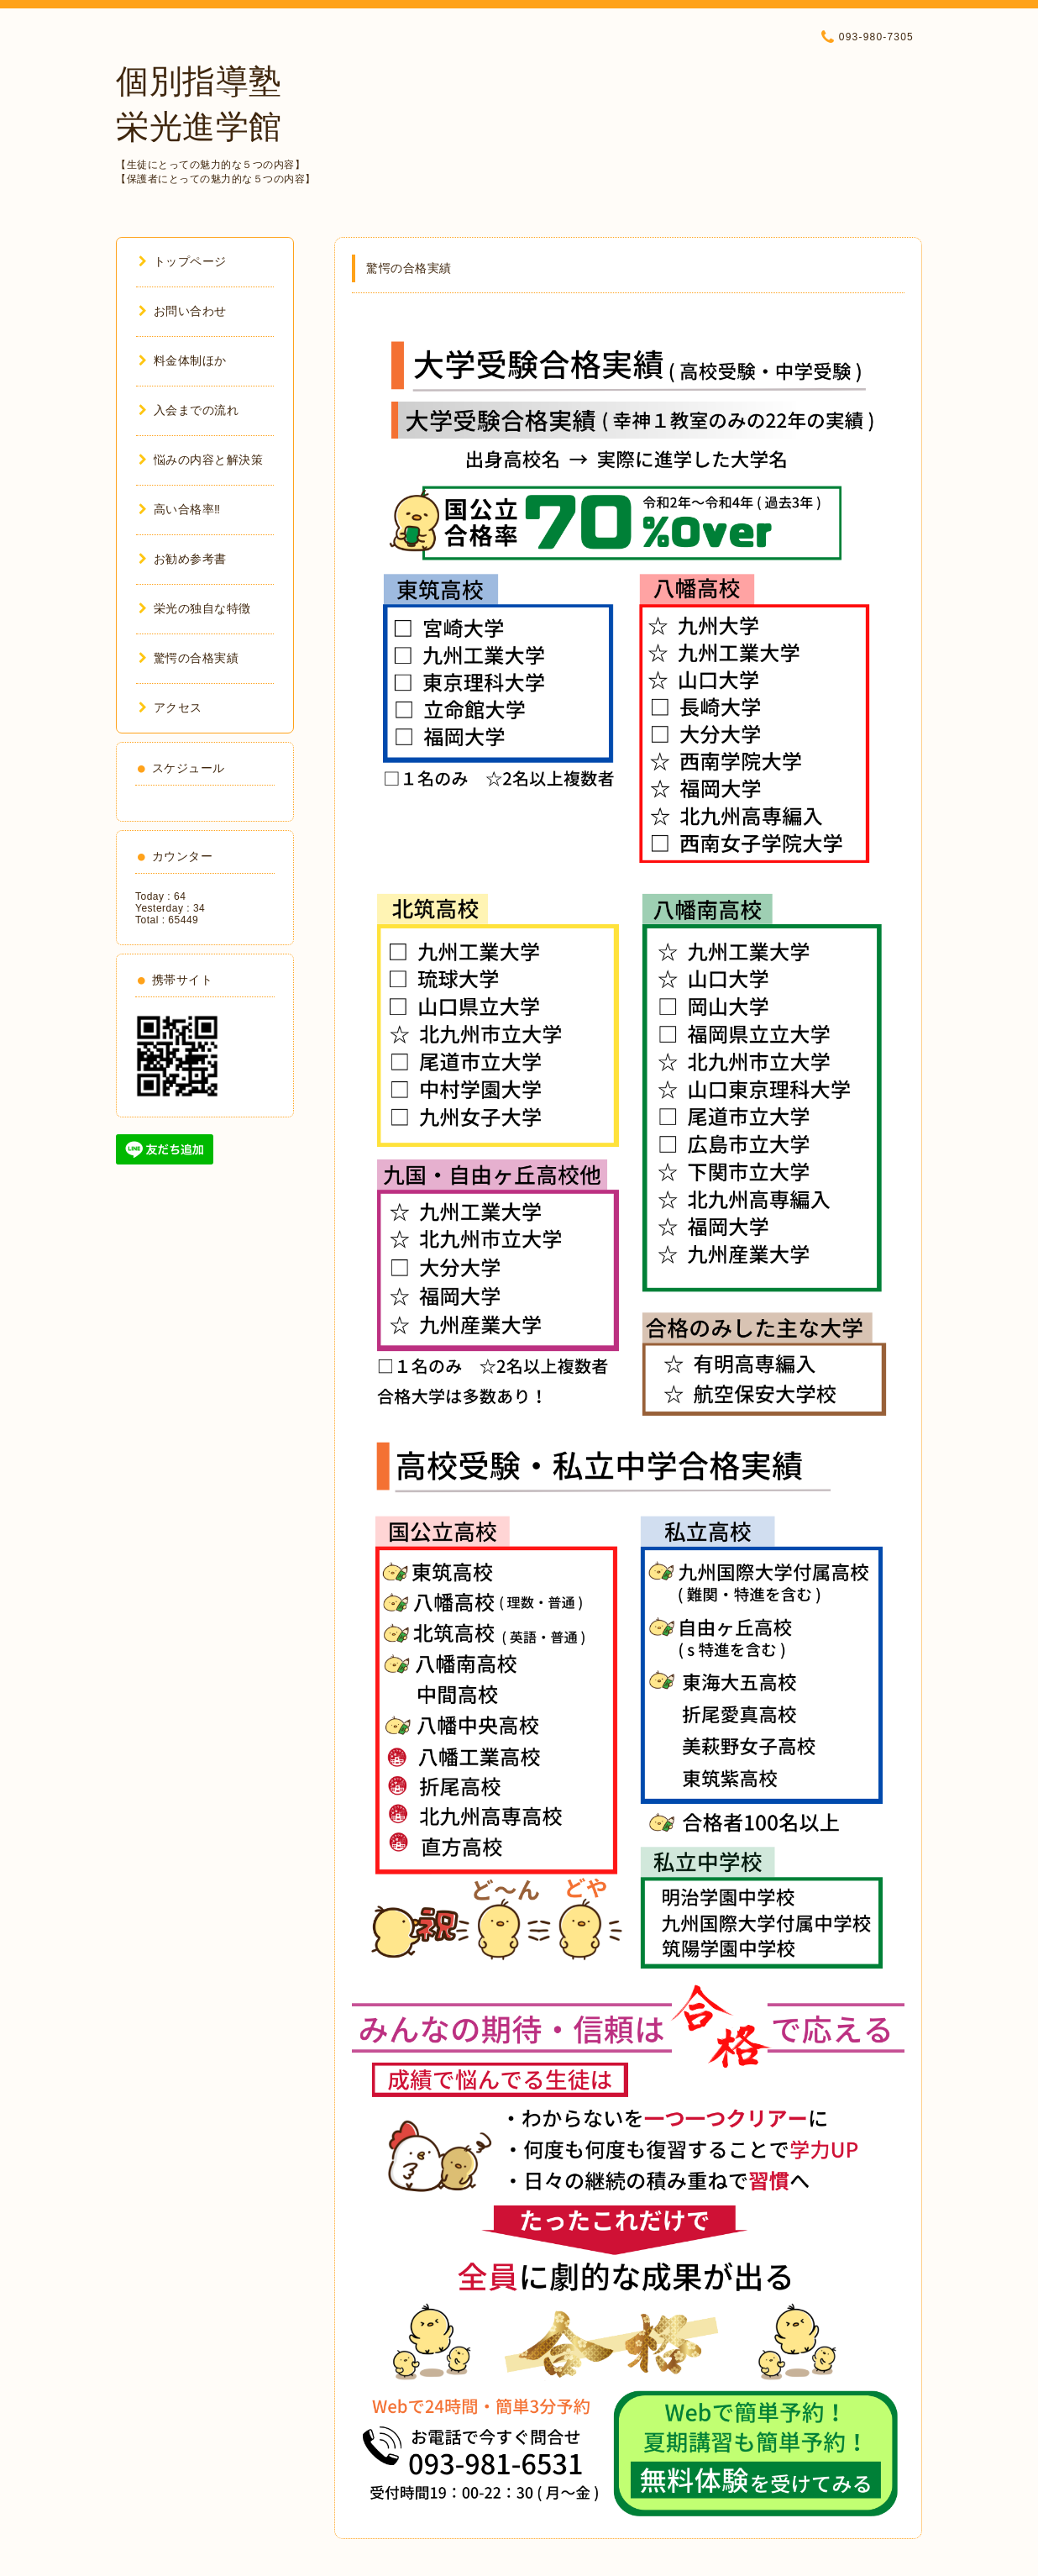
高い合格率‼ (180, 509)
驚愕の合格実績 (189, 658)
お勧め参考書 (183, 558)
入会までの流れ (189, 410)
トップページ (183, 261)
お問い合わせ (183, 311)
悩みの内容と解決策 (201, 459)
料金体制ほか (183, 360)
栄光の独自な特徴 (195, 608)
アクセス (170, 707)
